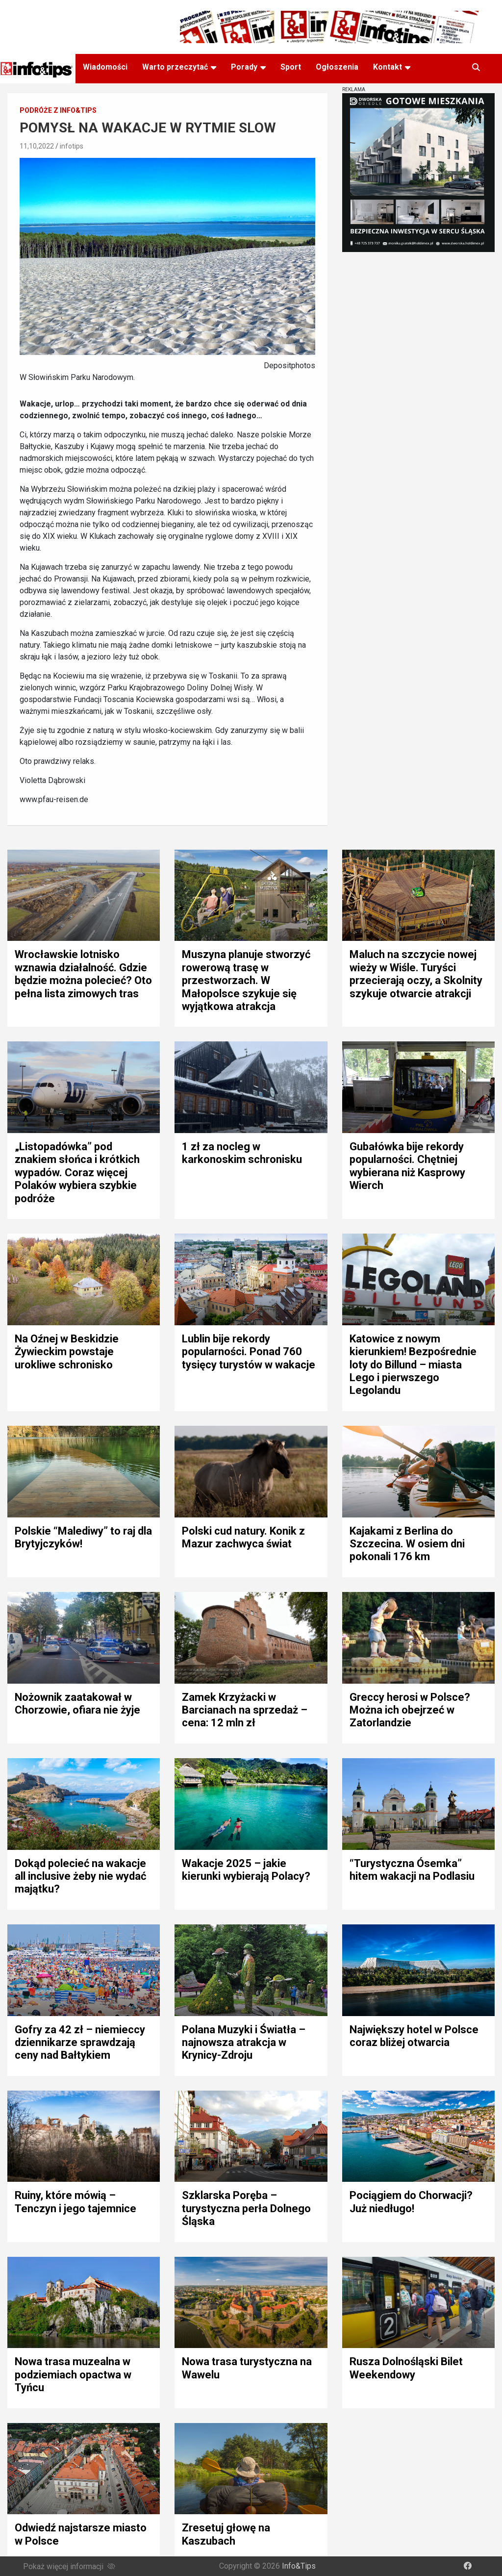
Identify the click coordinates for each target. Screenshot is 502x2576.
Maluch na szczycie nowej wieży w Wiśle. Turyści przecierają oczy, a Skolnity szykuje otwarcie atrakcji (416, 973)
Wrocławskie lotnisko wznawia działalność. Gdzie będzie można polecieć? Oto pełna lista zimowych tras (83, 973)
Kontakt (387, 67)
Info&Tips (299, 2566)
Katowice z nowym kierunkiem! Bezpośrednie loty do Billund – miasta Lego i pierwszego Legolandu (413, 1365)
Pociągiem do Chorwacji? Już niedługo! (411, 2201)
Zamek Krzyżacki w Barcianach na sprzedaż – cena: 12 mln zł (244, 1710)
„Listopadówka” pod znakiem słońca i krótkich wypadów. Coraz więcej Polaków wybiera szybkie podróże (77, 1172)
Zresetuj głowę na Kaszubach (226, 2534)
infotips (71, 146)
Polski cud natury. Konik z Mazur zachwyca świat (243, 1537)
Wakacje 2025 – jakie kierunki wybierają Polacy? (246, 1869)
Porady (244, 67)
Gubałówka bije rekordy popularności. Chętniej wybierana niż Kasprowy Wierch (407, 1165)
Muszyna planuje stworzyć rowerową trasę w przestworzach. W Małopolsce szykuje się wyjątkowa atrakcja (246, 980)
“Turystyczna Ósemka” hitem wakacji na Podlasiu (412, 1869)
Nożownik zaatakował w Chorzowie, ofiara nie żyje (77, 1703)
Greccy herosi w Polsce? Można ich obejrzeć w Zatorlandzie (410, 1710)
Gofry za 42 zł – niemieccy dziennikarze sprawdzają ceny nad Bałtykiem (80, 2042)
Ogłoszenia (337, 67)
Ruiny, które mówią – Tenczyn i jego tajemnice (75, 2201)
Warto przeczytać (175, 67)
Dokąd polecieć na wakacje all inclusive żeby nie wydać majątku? (80, 1876)
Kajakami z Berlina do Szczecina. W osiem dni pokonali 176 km (407, 1544)
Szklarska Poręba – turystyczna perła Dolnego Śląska (246, 2208)
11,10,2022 (37, 146)
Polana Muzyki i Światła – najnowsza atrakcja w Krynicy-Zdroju (243, 2042)
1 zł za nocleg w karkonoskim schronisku (242, 1152)
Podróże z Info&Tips (58, 110)
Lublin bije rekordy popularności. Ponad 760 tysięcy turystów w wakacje (248, 1352)
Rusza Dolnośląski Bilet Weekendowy (406, 2367)
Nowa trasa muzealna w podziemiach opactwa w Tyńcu (73, 2374)
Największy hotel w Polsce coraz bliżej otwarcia (414, 2035)
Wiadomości (105, 67)
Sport (290, 67)
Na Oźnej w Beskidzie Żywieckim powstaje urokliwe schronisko (67, 1352)
